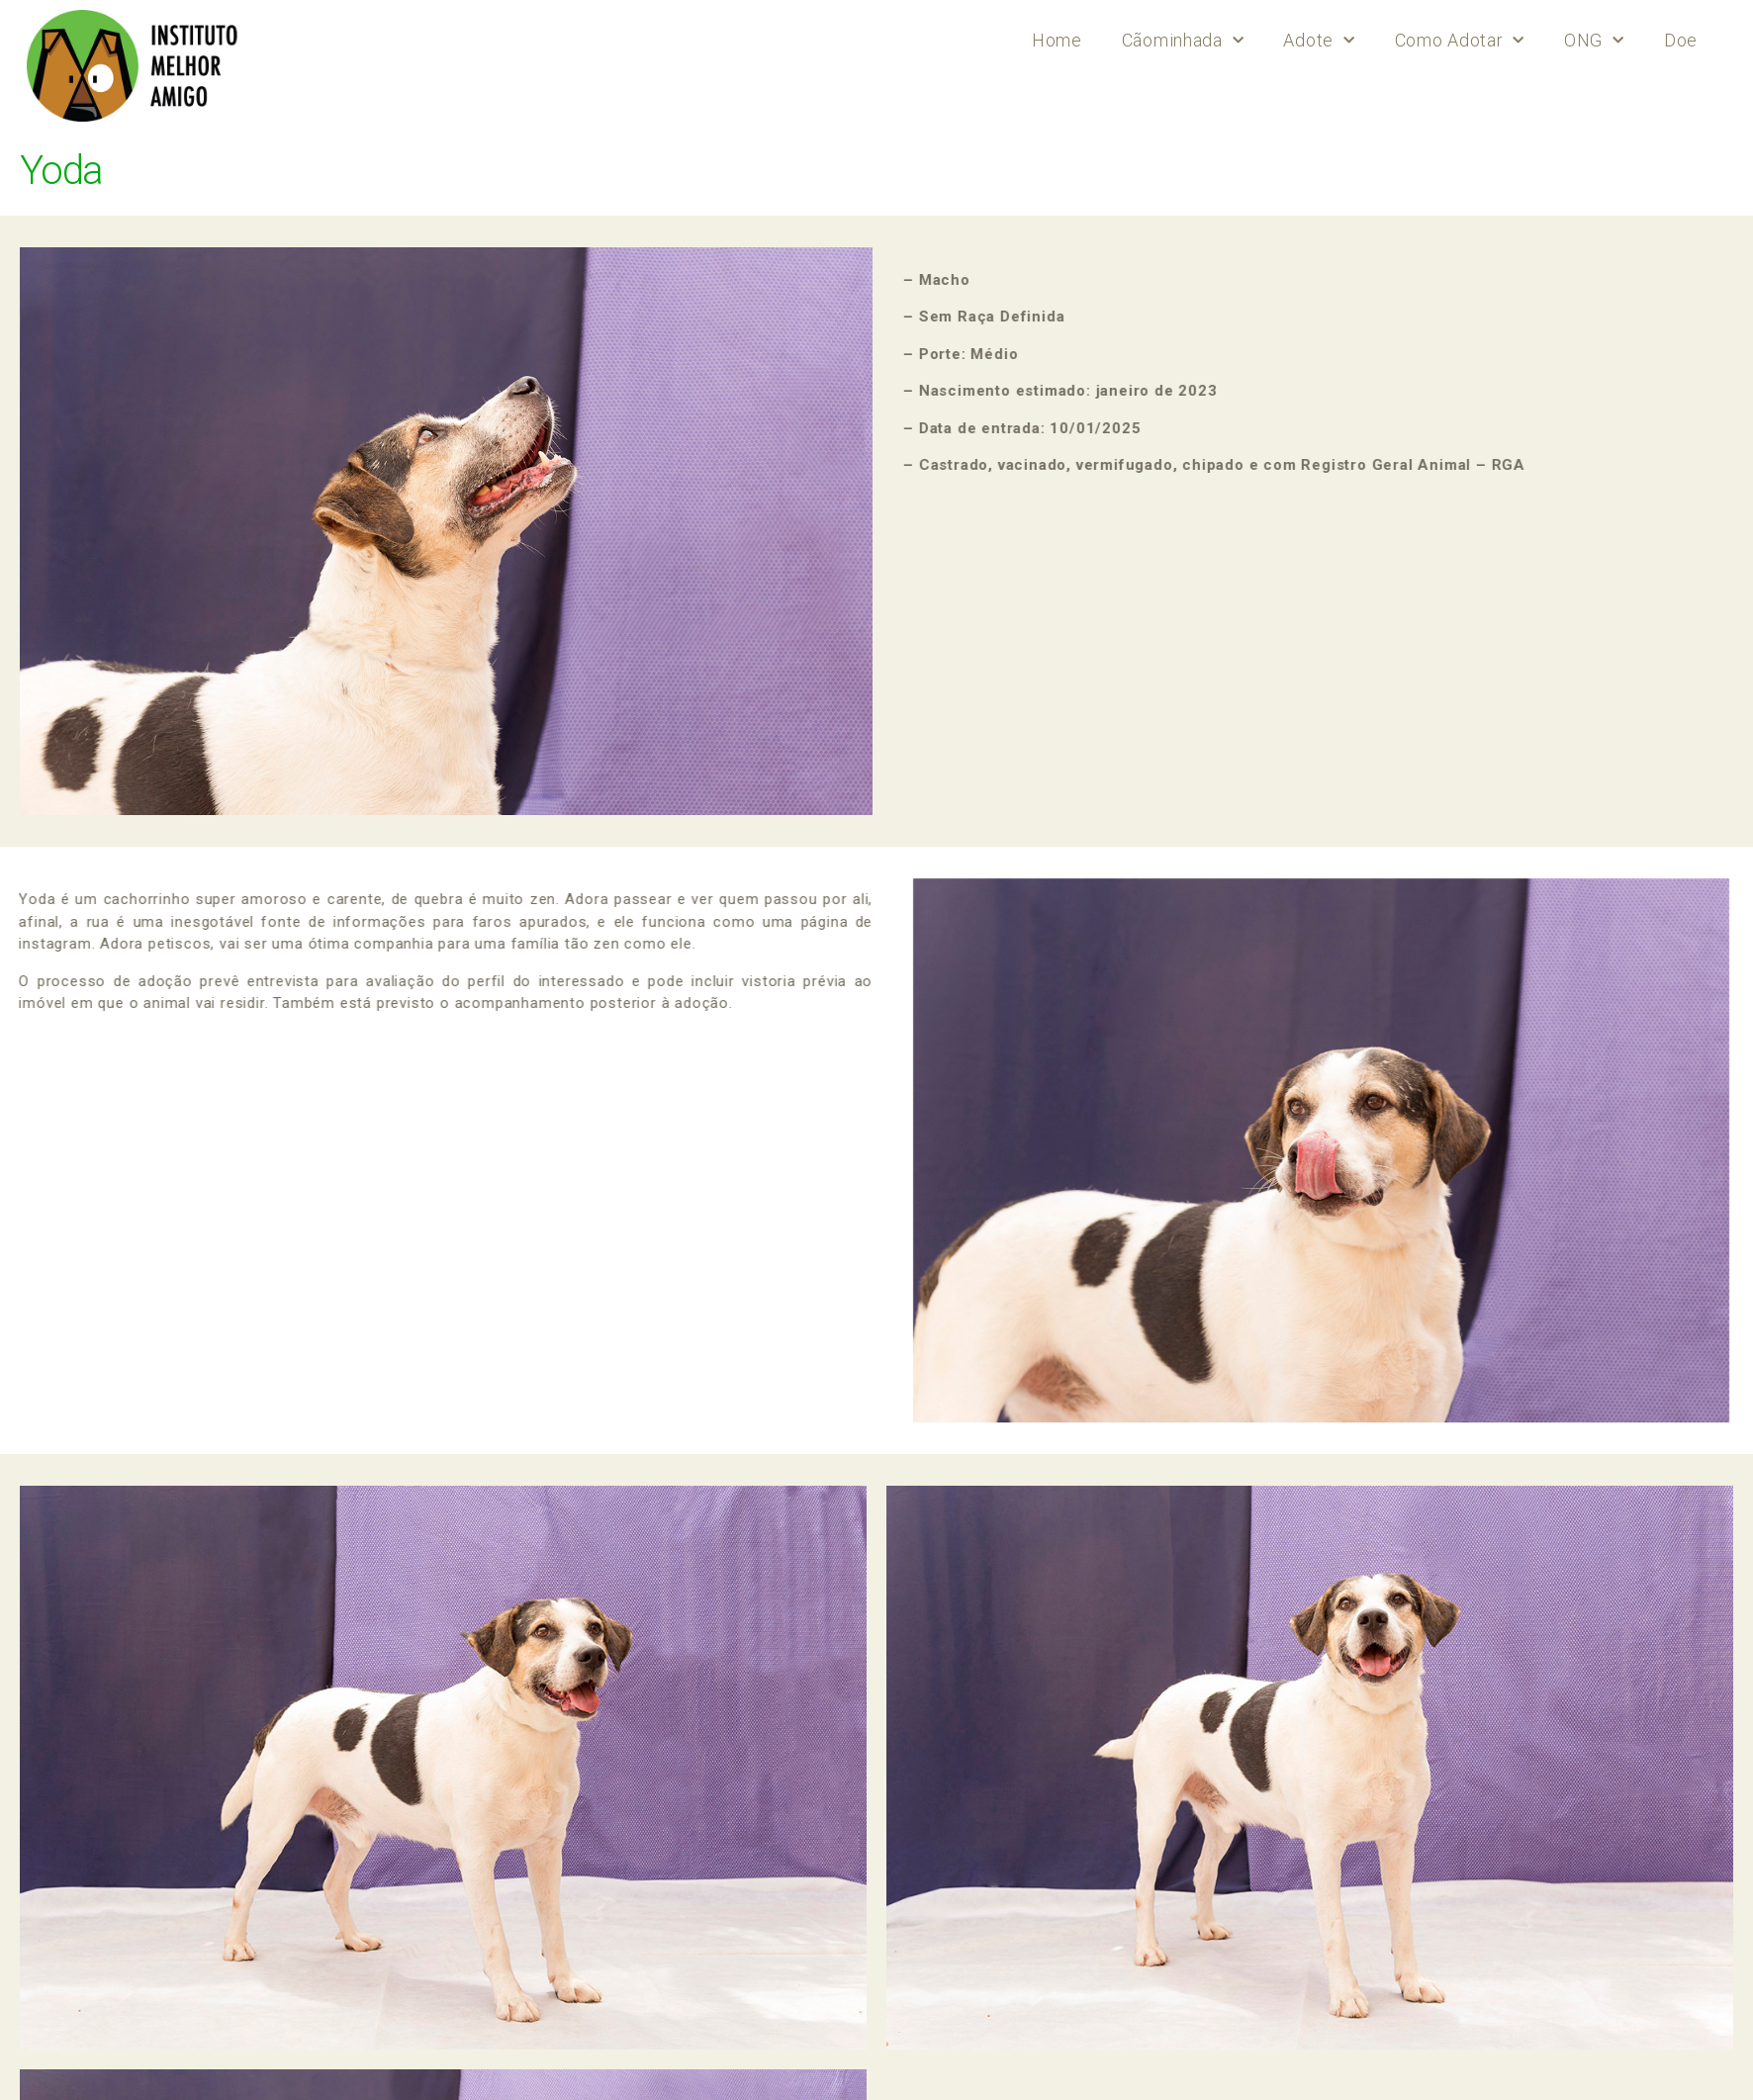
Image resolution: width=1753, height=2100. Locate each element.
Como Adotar (1459, 41)
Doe (1681, 40)
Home (1057, 40)
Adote (1318, 41)
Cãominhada (1183, 41)
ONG (1594, 41)
